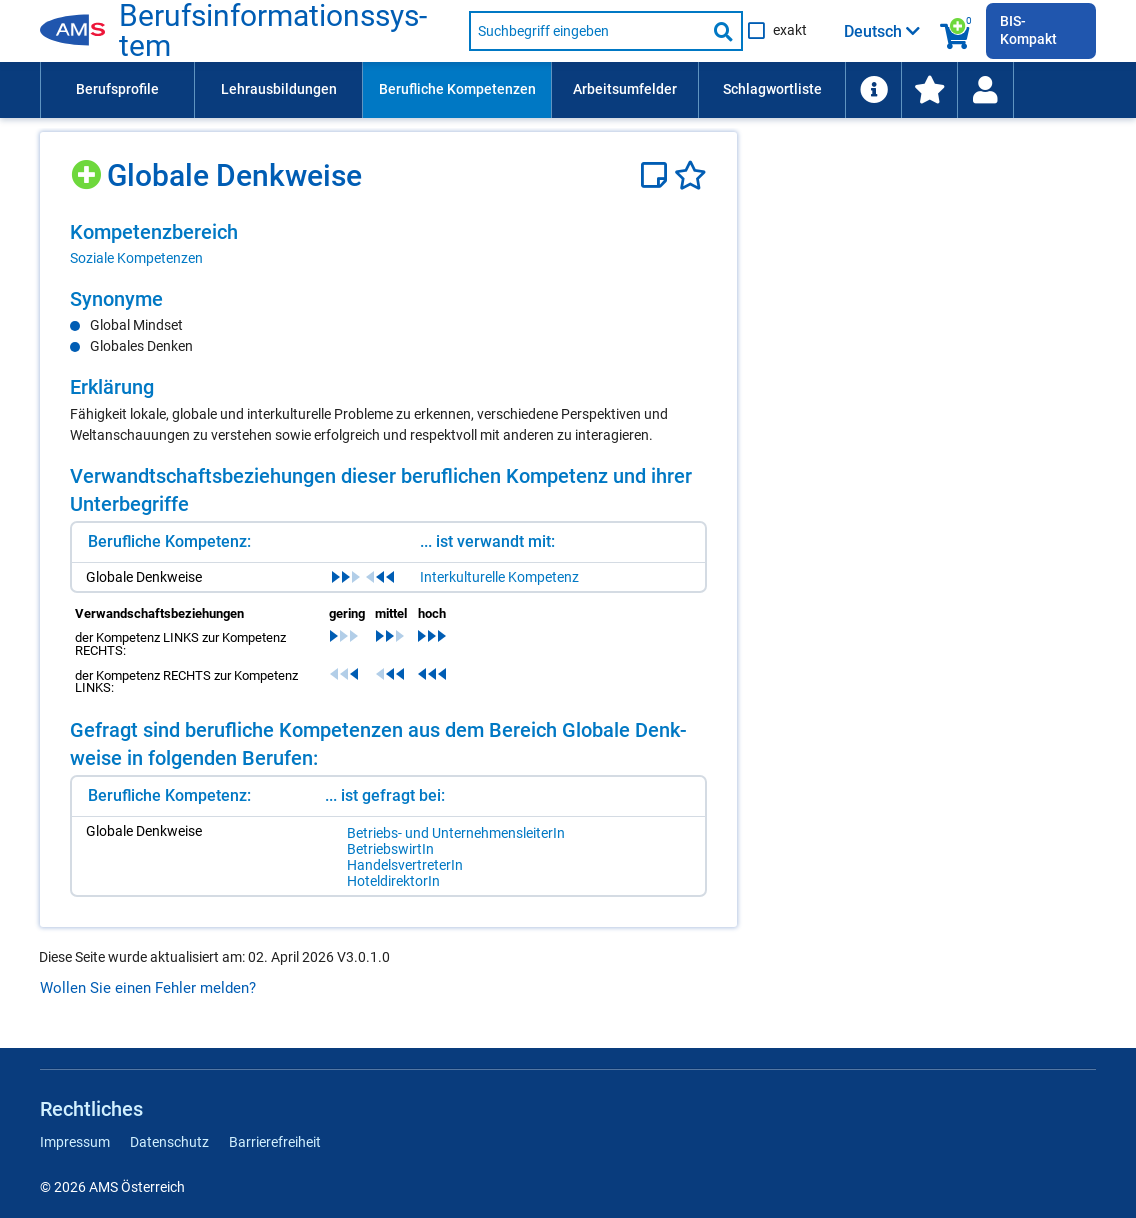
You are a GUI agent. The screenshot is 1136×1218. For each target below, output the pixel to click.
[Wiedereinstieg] (985, 90)
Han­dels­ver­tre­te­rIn (405, 865)
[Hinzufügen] (88, 167)
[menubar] (568, 90)
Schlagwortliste (772, 89)
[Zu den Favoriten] (929, 90)
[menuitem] (117, 90)
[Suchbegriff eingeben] (587, 31)
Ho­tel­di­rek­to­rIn (393, 881)
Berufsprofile (117, 89)
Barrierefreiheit (275, 1142)
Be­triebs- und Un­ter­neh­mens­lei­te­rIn (456, 833)
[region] (388, 244)
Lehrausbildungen (279, 89)
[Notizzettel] (657, 175)
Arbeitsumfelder (625, 89)
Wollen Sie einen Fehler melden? (148, 988)
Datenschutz (169, 1142)
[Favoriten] (690, 175)
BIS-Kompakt (1028, 30)
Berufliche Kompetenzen (457, 89)
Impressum (75, 1142)
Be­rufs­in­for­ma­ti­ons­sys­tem (273, 31)
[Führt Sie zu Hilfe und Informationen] (873, 90)
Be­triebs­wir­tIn (390, 849)
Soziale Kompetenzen (136, 258)
